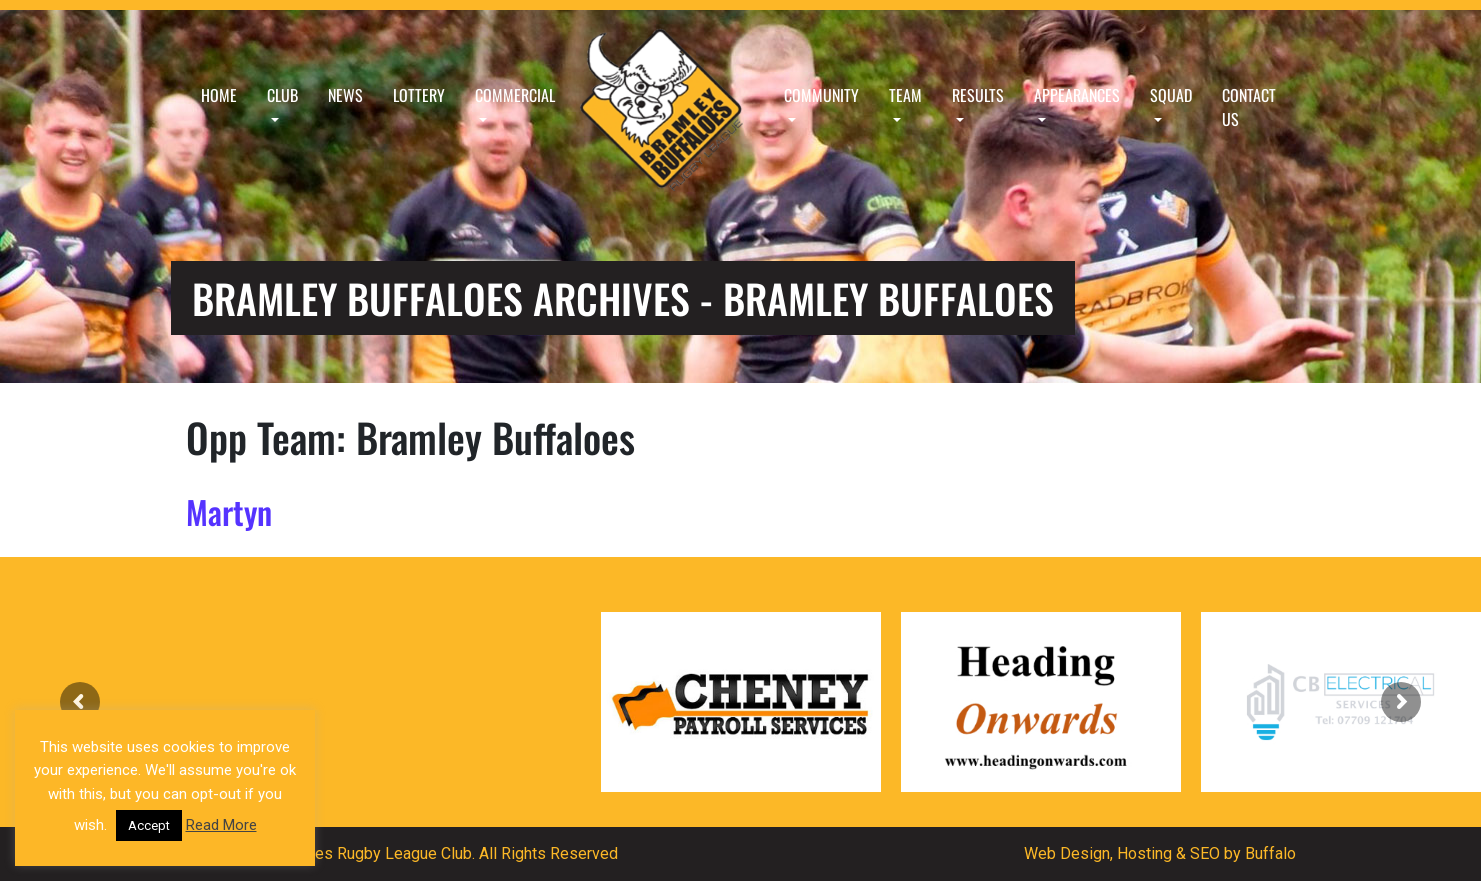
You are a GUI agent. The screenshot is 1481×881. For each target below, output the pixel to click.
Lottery (419, 95)
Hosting (1144, 853)
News (345, 95)
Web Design (1067, 853)
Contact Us (1249, 107)
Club (282, 95)
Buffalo (1270, 853)
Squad (1171, 95)
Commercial (515, 95)
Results (978, 95)
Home (219, 95)
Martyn (229, 511)
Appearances (1077, 95)
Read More (221, 825)
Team (905, 95)
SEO (1205, 853)
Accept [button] (149, 825)
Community (821, 95)
